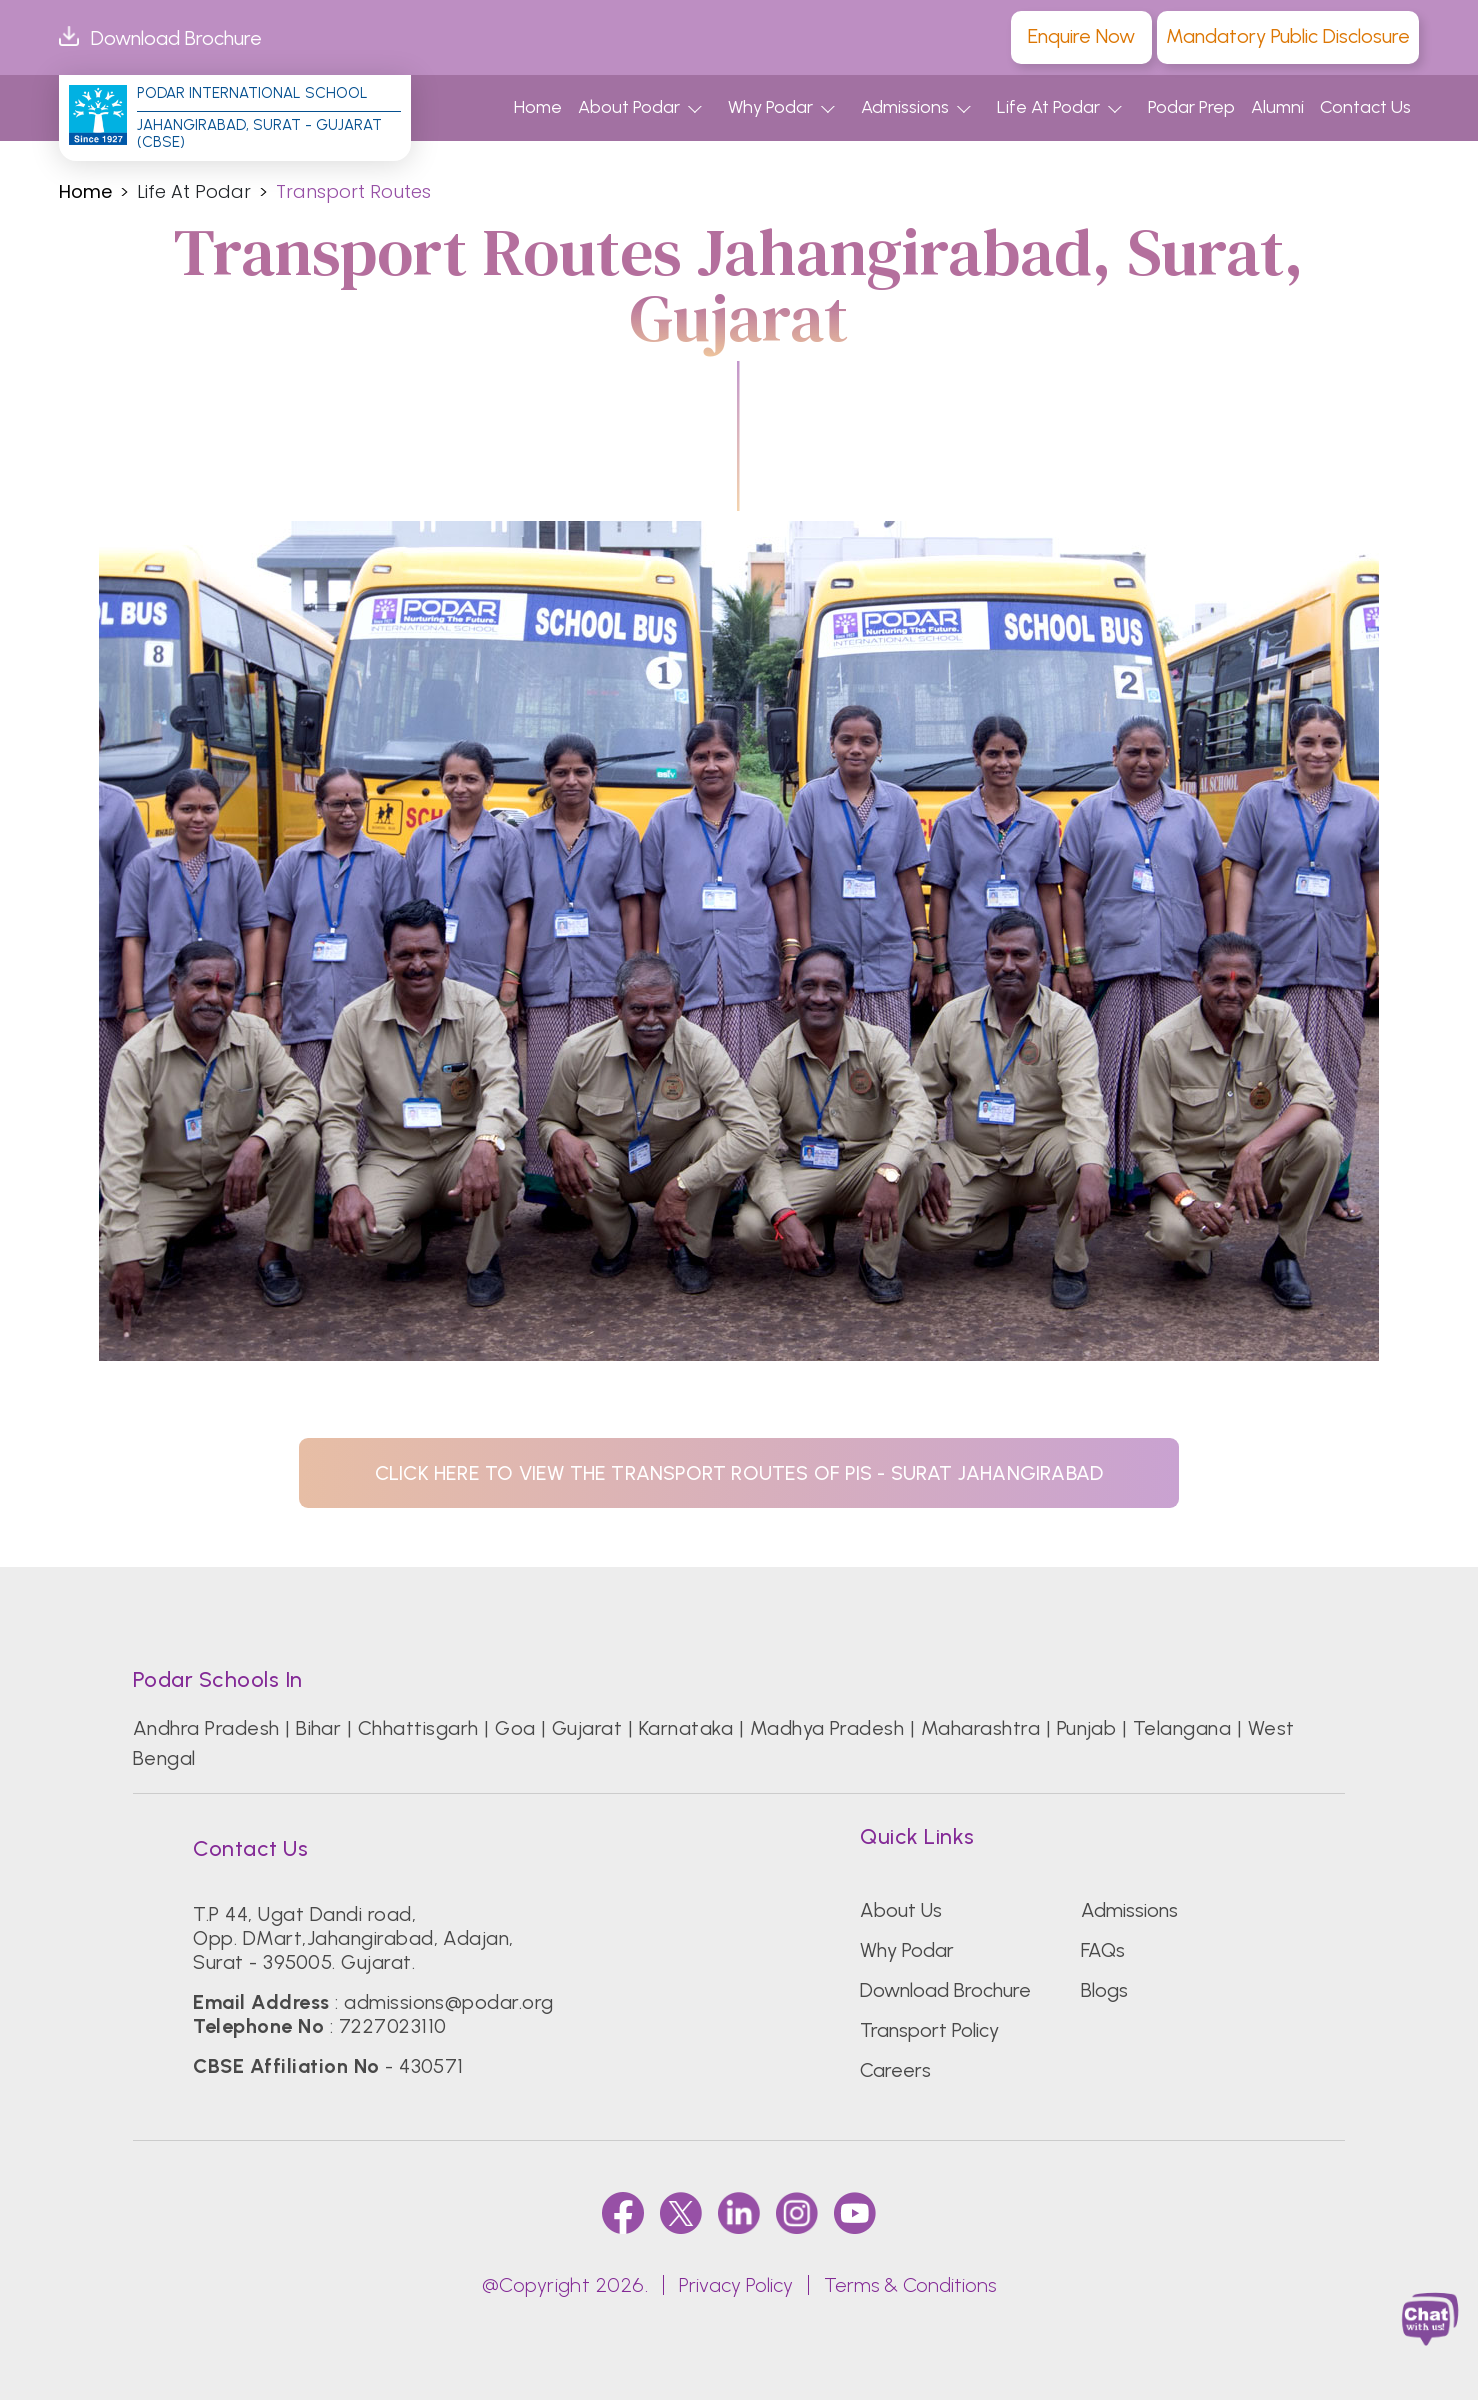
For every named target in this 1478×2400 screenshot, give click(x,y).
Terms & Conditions (910, 2285)
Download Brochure (160, 38)
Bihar (318, 1728)
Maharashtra (980, 1728)
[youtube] (855, 2212)
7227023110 (393, 2026)
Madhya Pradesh (827, 1728)
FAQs (1103, 1950)
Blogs (1104, 1990)
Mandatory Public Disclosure (1288, 36)
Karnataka (686, 1728)
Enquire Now (1081, 36)
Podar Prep (1191, 107)
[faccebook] (623, 2212)
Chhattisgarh (418, 1728)
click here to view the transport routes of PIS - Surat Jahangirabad (739, 1473)
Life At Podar (1048, 107)
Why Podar (770, 107)
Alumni (1277, 107)
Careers (895, 2070)
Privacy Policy (736, 2285)
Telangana (1182, 1728)
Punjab (1087, 1728)
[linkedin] (739, 2212)
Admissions (905, 107)
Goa (515, 1728)
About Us (901, 1910)
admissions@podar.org (449, 2002)
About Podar (629, 107)
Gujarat (587, 1728)
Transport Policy (929, 2030)
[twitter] (681, 2212)
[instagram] (797, 2212)
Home (538, 107)
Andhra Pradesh (206, 1728)
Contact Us (1365, 107)
